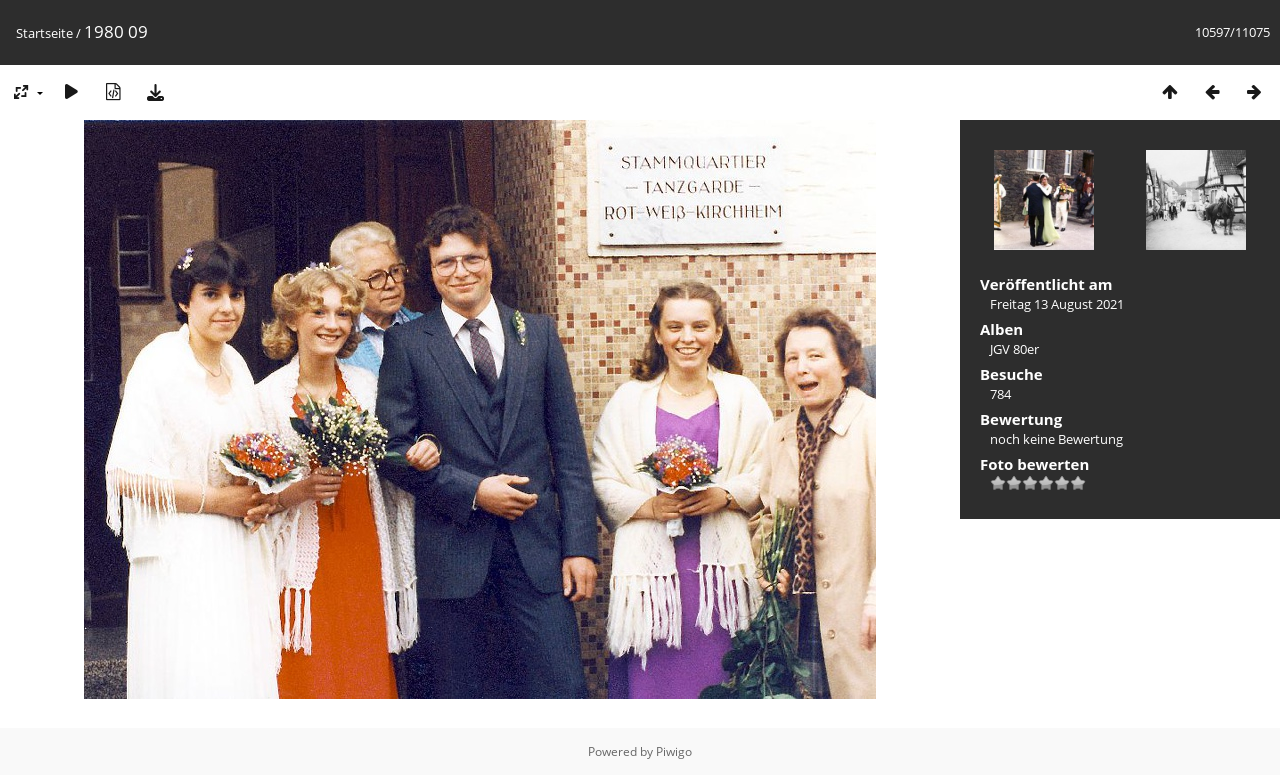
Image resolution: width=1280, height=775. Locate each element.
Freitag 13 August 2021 (1057, 304)
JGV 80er (1014, 349)
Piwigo (674, 751)
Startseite (44, 33)
